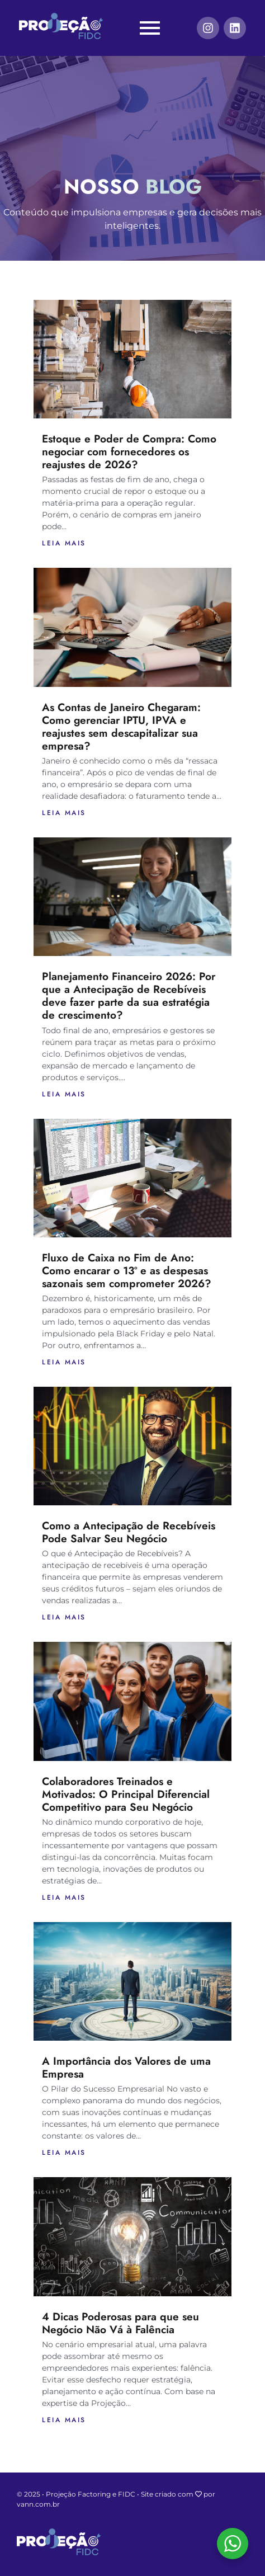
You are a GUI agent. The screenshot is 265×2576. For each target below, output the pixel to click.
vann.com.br (38, 2504)
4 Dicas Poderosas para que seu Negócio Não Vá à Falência (120, 2323)
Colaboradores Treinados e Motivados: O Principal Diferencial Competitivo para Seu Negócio (126, 1794)
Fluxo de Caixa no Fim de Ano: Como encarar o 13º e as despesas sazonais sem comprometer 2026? (126, 1270)
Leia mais (64, 543)
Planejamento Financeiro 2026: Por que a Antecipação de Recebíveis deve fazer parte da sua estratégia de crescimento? (128, 995)
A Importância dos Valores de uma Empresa (126, 2067)
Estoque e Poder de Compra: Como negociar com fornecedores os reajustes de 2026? (129, 451)
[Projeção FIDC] (61, 26)
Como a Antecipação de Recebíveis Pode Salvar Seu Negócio (128, 1532)
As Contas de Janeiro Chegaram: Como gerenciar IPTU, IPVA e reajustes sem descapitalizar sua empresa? (121, 726)
